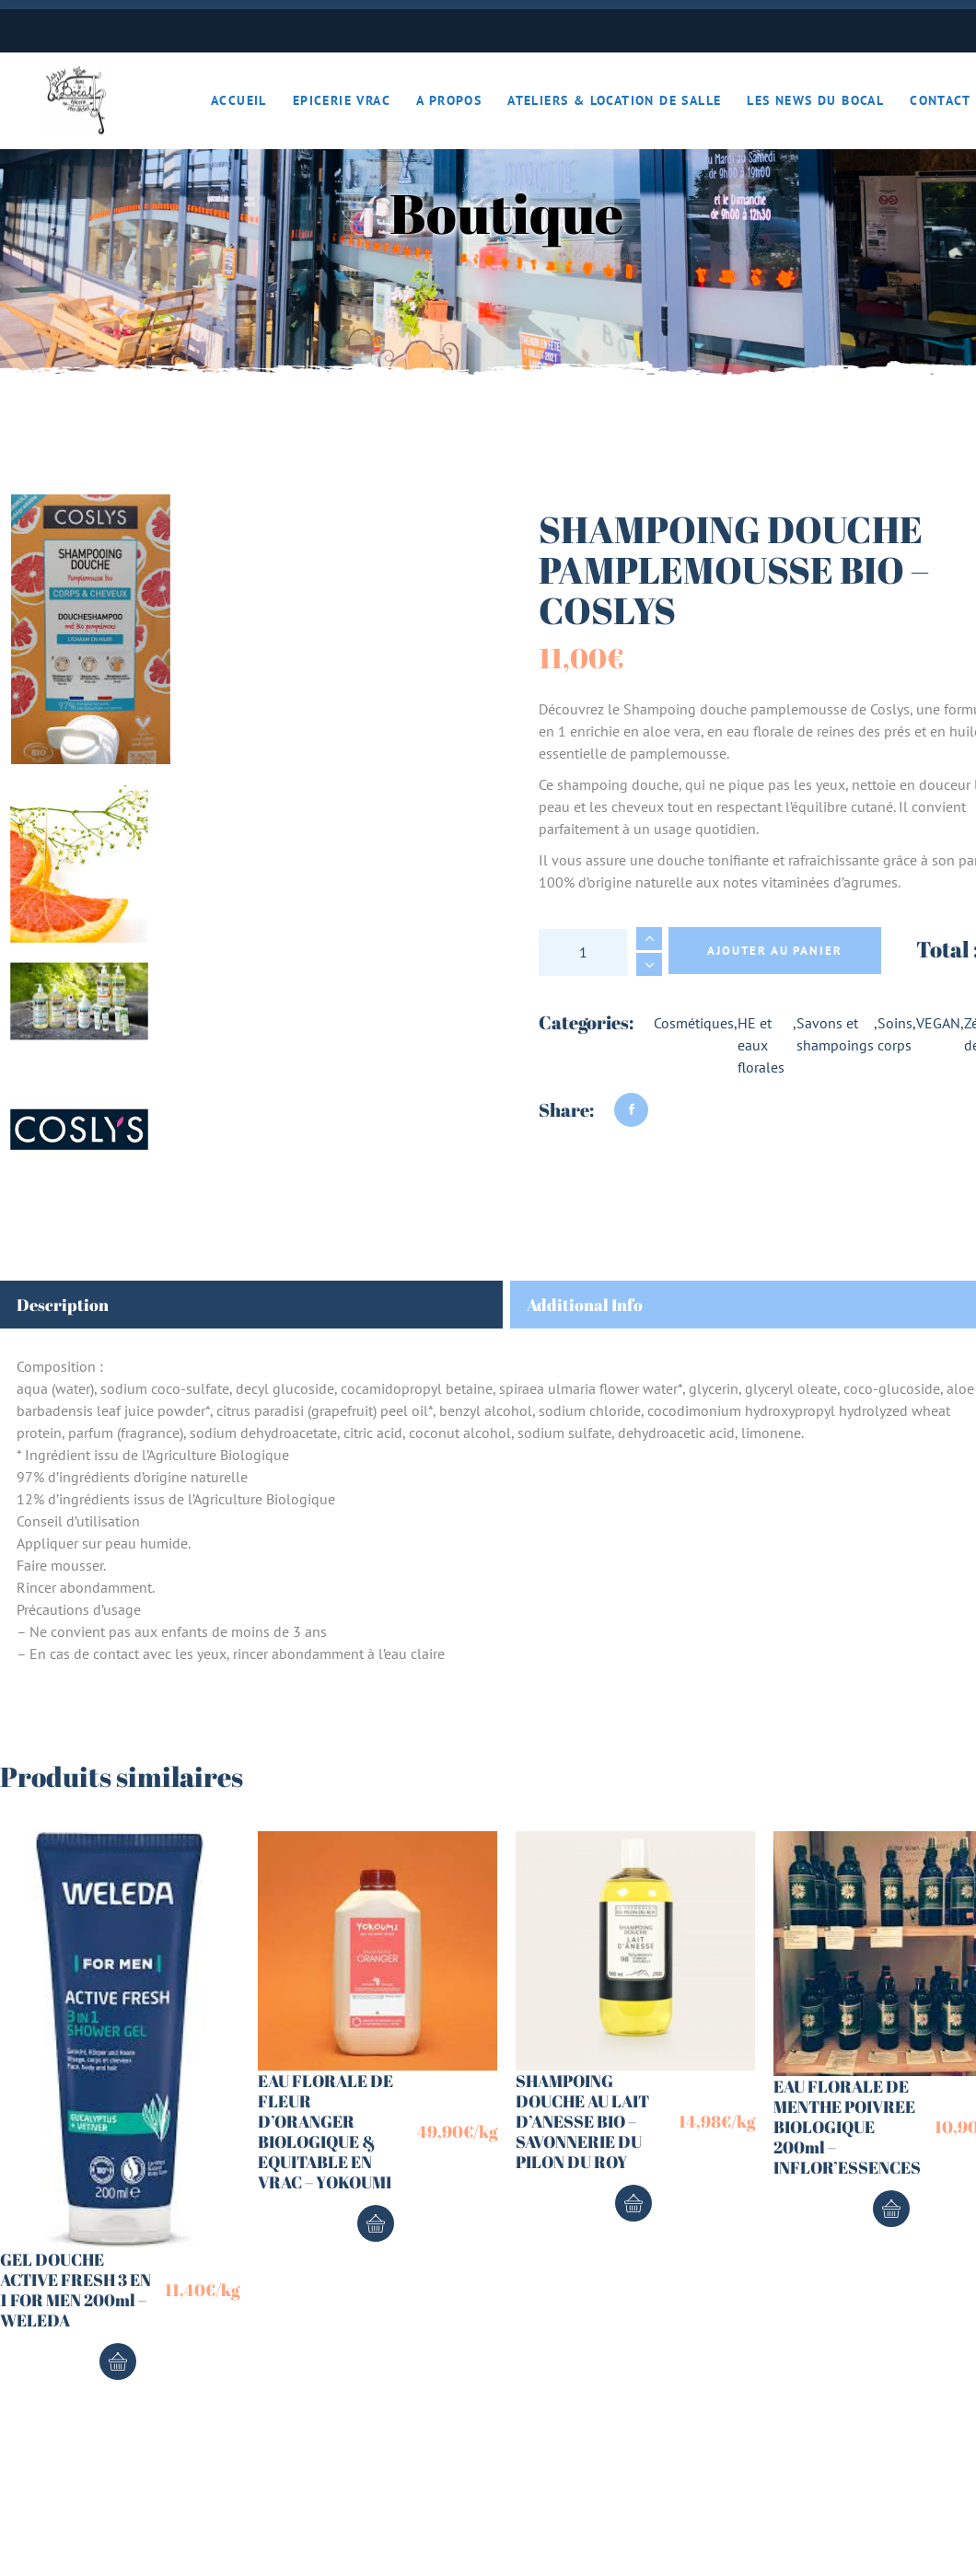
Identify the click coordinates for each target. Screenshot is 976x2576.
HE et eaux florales (761, 1045)
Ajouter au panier (774, 950)
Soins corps (894, 1034)
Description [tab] (63, 1305)
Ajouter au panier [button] (117, 2361)
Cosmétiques (694, 1023)
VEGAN (938, 1023)
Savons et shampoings (835, 1034)
